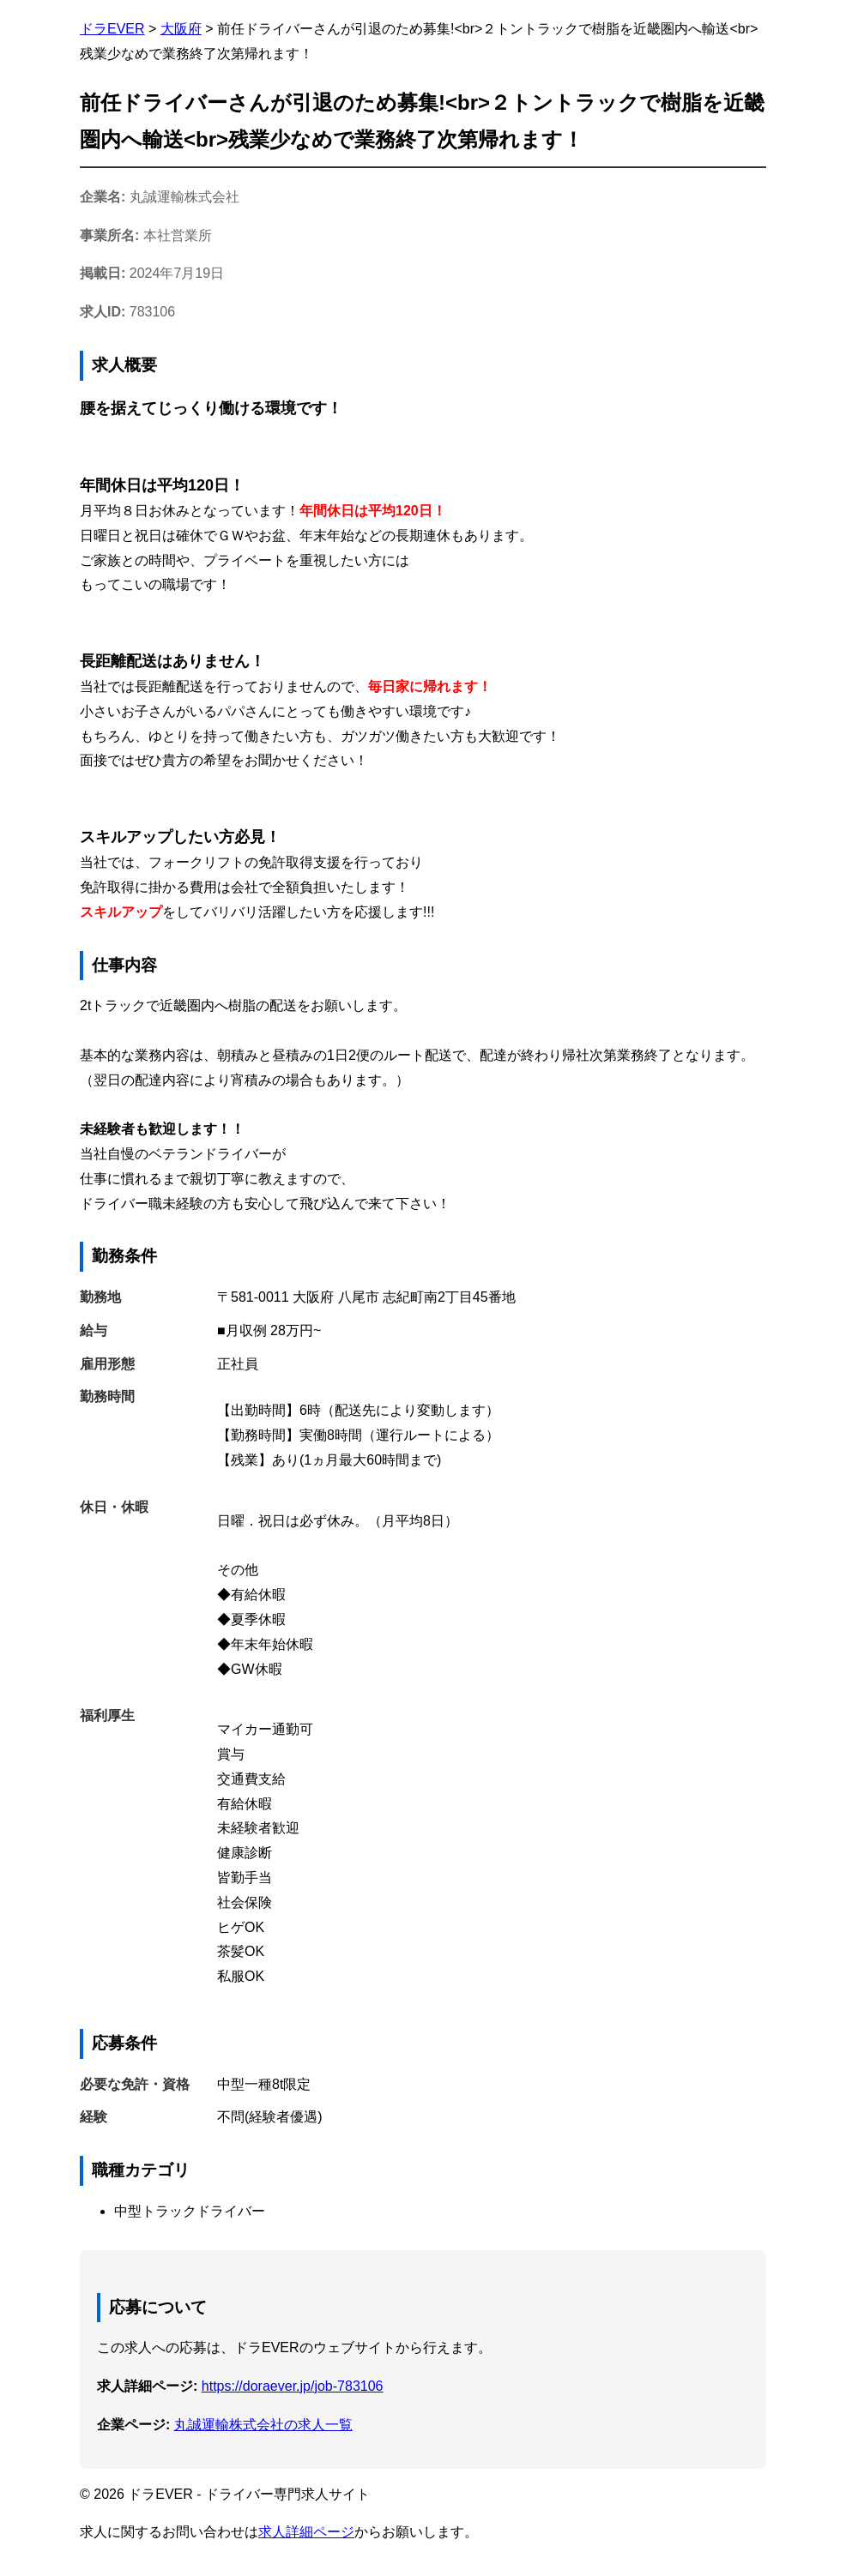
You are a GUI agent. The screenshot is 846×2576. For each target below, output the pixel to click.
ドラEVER (112, 28)
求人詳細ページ (306, 2532)
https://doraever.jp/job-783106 (293, 2386)
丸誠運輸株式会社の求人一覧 (263, 2424)
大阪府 (181, 28)
